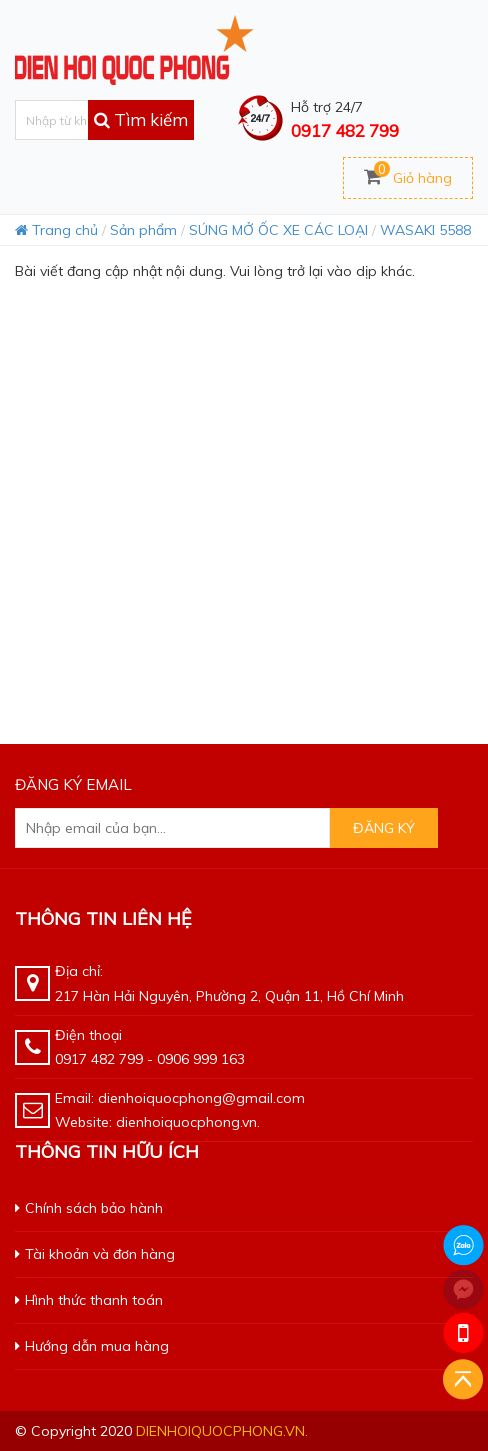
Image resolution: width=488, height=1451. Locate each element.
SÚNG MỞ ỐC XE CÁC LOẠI (278, 230)
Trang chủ (56, 230)
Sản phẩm (143, 230)
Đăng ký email (73, 784)
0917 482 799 (345, 130)
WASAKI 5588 (425, 230)
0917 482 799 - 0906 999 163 (150, 1059)
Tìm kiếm (141, 119)
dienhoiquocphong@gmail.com (201, 1098)
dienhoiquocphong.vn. (222, 1431)
